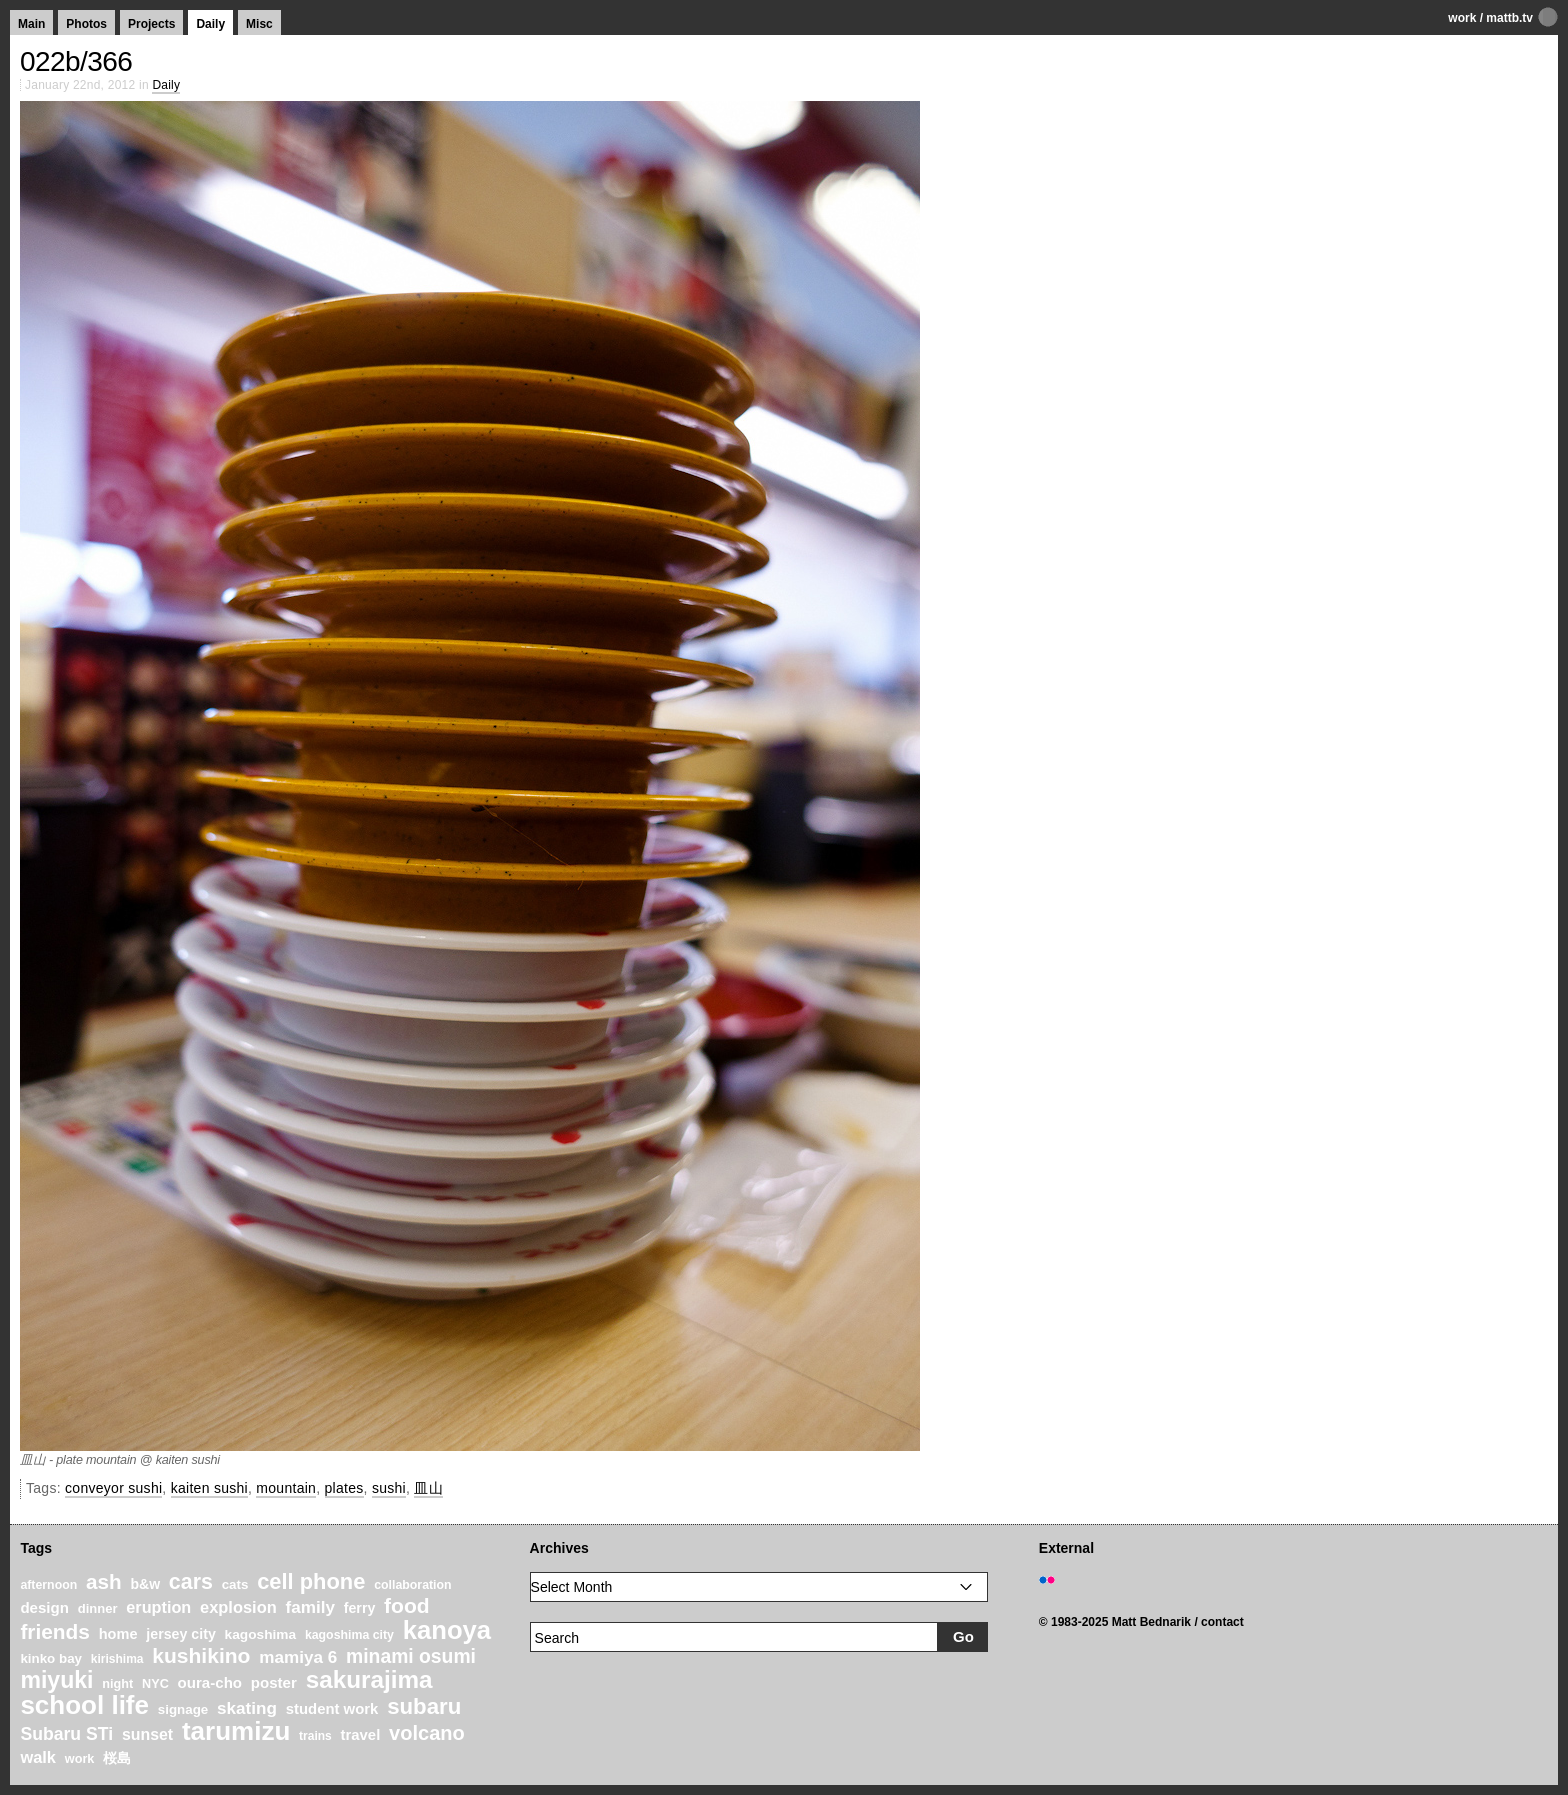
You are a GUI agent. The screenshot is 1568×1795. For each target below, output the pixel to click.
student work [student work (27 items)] (332, 1709)
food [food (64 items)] (407, 1605)
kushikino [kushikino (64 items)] (201, 1655)
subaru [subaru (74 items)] (424, 1706)
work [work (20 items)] (80, 1759)
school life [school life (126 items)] (84, 1705)
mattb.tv (1509, 18)
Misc (259, 24)
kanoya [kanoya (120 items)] (447, 1630)
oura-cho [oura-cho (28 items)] (210, 1682)
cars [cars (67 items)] (191, 1582)
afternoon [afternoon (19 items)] (48, 1585)
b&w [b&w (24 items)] (145, 1584)
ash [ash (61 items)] (104, 1581)
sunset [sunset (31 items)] (147, 1734)
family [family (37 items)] (310, 1607)
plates (344, 1488)
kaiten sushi (209, 1488)
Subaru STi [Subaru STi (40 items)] (66, 1734)
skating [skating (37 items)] (247, 1708)
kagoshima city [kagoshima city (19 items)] (349, 1635)
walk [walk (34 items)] (38, 1757)
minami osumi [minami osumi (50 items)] (411, 1656)
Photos (86, 24)
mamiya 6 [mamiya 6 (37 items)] (298, 1657)
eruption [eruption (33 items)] (158, 1607)
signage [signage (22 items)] (183, 1709)
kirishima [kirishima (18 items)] (117, 1659)
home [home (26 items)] (118, 1634)
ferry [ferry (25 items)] (360, 1608)
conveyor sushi (113, 1488)
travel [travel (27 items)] (361, 1735)
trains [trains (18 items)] (315, 1736)
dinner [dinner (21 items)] (98, 1608)
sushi (389, 1488)
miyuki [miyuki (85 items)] (56, 1680)
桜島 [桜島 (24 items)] (117, 1758)
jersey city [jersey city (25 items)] (181, 1634)
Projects (151, 24)
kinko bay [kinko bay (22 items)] (51, 1658)
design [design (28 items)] (44, 1607)
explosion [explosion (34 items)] (238, 1607)
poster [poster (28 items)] (274, 1682)
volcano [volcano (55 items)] (427, 1733)
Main (31, 24)
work (1462, 18)
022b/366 (76, 61)
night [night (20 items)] (117, 1684)
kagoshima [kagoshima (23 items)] (261, 1634)
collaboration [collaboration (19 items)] (412, 1585)
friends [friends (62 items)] (55, 1631)
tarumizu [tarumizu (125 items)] (236, 1731)
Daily (210, 24)
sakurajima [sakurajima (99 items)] (369, 1679)
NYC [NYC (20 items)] (155, 1684)
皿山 (428, 1488)
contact (1222, 1622)
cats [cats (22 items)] (235, 1584)
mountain (286, 1488)
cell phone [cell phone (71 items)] (311, 1581)
